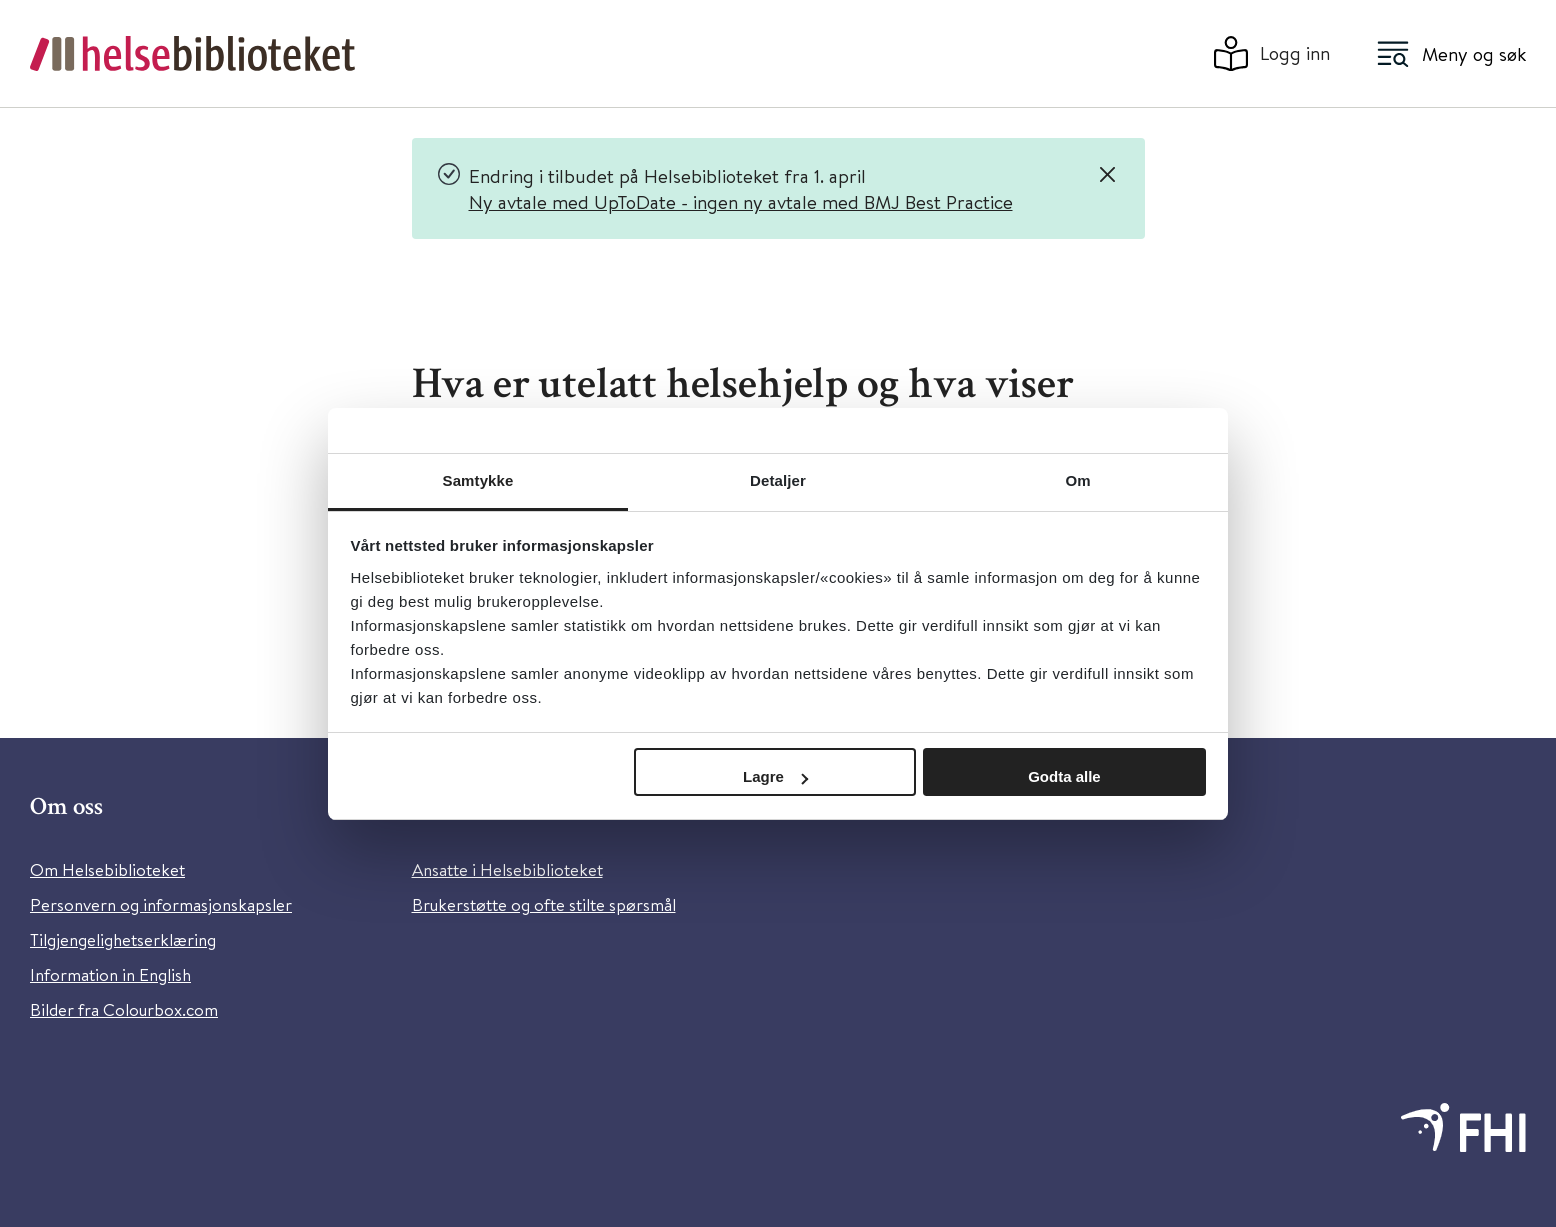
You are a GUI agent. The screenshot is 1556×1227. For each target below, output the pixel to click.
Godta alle (1064, 776)
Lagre (775, 776)
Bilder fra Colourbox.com (124, 1009)
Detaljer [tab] (778, 480)
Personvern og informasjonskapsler (161, 904)
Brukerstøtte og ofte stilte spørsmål (544, 904)
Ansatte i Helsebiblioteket (507, 869)
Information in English (110, 974)
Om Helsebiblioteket (107, 869)
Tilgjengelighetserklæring (123, 939)
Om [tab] (1077, 480)
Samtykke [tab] (478, 480)
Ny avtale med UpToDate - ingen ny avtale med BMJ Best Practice (741, 201)
